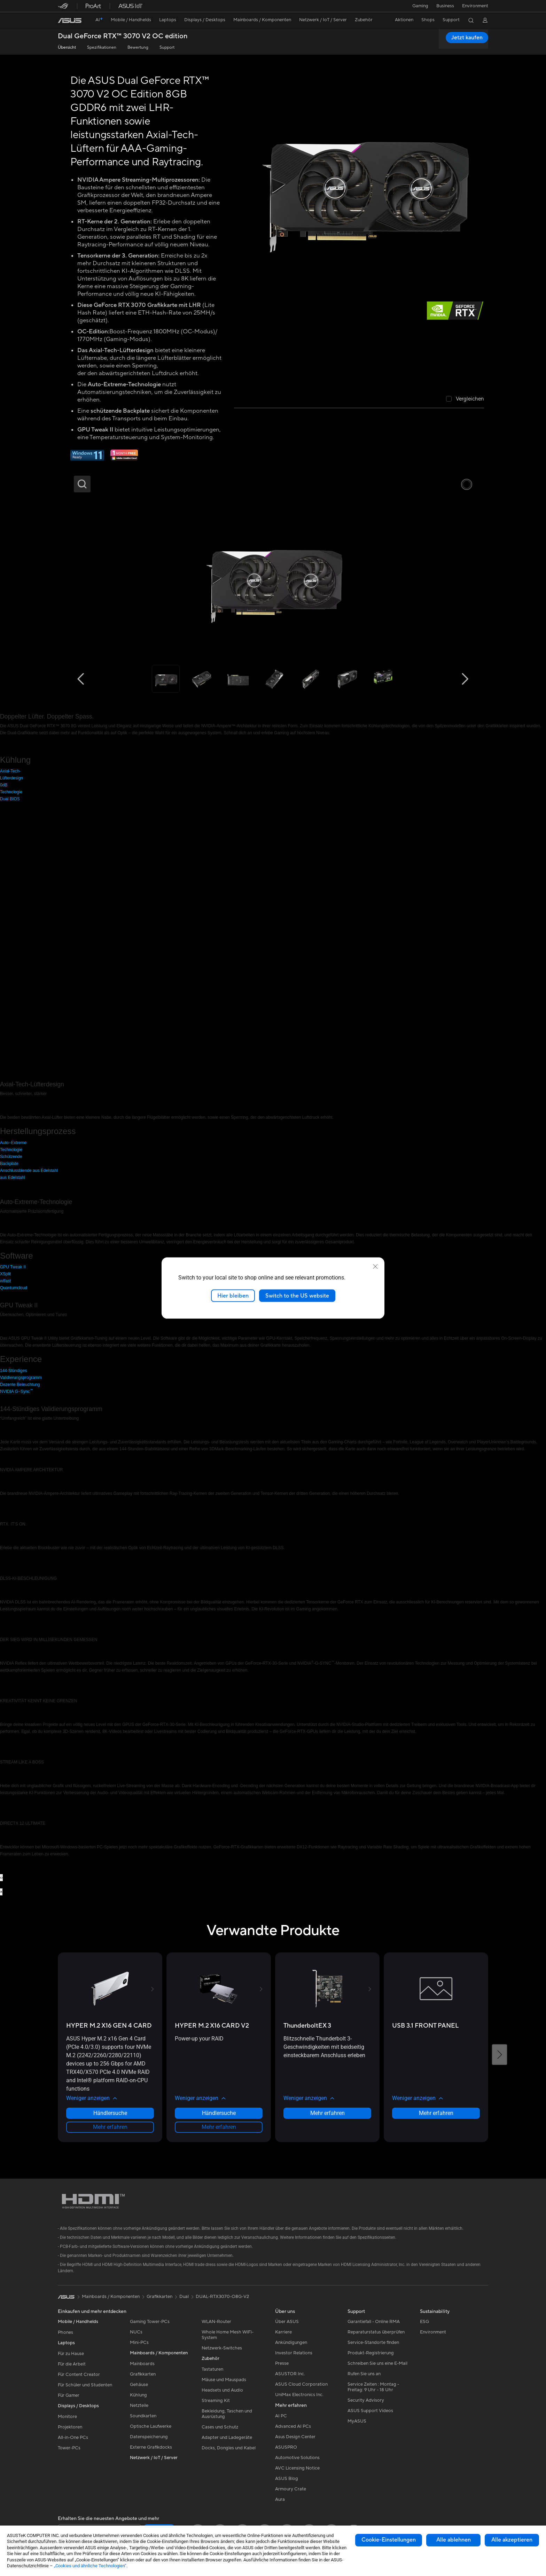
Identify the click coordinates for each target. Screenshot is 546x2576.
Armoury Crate (290, 2489)
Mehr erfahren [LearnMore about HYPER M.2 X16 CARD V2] (219, 2127)
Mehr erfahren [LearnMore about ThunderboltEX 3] (327, 2113)
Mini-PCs (139, 2342)
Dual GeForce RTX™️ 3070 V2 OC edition (123, 36)
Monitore (67, 2416)
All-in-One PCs (73, 2437)
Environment (475, 6)
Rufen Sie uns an (364, 2374)
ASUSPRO (286, 2447)
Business (445, 6)
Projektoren (70, 2427)
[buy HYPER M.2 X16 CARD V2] (212, 2025)
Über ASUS (287, 2321)
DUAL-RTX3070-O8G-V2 (222, 2296)
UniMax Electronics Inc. (299, 2394)
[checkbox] (465, 399)
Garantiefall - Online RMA (374, 2321)
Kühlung (138, 2395)
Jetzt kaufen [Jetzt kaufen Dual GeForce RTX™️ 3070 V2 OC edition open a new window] (467, 37)
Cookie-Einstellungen (388, 2539)
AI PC (281, 2416)
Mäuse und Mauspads (224, 2380)
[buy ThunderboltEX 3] (307, 2025)
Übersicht (67, 47)
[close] (375, 1266)
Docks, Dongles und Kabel (229, 2448)
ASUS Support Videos (370, 2410)
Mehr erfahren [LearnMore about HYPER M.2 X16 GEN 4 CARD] (110, 2127)
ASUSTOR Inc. (290, 2374)
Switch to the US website (297, 1295)
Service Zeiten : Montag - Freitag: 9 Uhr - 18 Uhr (373, 2387)
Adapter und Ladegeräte (227, 2437)
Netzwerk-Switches (222, 2348)
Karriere (283, 2332)
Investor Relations (293, 2353)
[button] (420, 6)
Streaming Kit (216, 2400)
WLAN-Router (216, 2321)
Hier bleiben (233, 1295)
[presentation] (0, 1877)
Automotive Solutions (297, 2457)
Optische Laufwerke (150, 2426)
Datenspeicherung (149, 2437)
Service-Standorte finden (373, 2342)
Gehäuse (139, 2384)
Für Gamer (68, 2395)
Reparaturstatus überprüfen (376, 2332)
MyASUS (357, 2421)
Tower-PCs (69, 2448)
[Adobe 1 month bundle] (124, 458)
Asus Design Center (295, 2437)
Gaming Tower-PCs (150, 2321)
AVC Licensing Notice (297, 2468)
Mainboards (142, 2364)
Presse (282, 2363)
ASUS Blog (286, 2478)
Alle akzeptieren (511, 2539)
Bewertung (137, 47)
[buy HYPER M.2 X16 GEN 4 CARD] (109, 2025)
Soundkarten (143, 2416)
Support (166, 47)
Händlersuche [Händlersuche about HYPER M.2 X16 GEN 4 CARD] (110, 2113)
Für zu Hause (71, 2353)
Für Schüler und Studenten (85, 2385)
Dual (184, 2296)
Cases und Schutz (220, 2427)
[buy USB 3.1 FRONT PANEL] (425, 2025)
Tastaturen (212, 2369)
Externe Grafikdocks (151, 2447)
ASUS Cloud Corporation (301, 2384)
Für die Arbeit (72, 2364)
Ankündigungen (291, 2342)
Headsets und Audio (222, 2390)
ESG (424, 2321)
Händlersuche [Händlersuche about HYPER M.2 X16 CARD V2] (219, 2113)
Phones (65, 2332)
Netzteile (139, 2405)
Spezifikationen (101, 47)
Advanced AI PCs (293, 2426)
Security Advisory (366, 2400)
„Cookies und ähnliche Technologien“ (90, 2565)
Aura (280, 2499)
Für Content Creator (79, 2374)
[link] (69, 20)
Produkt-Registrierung (371, 2353)
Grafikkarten (143, 2374)
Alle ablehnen (453, 2539)
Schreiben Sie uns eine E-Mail (377, 2363)
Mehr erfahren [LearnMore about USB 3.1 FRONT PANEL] (436, 2113)
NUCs (136, 2332)
